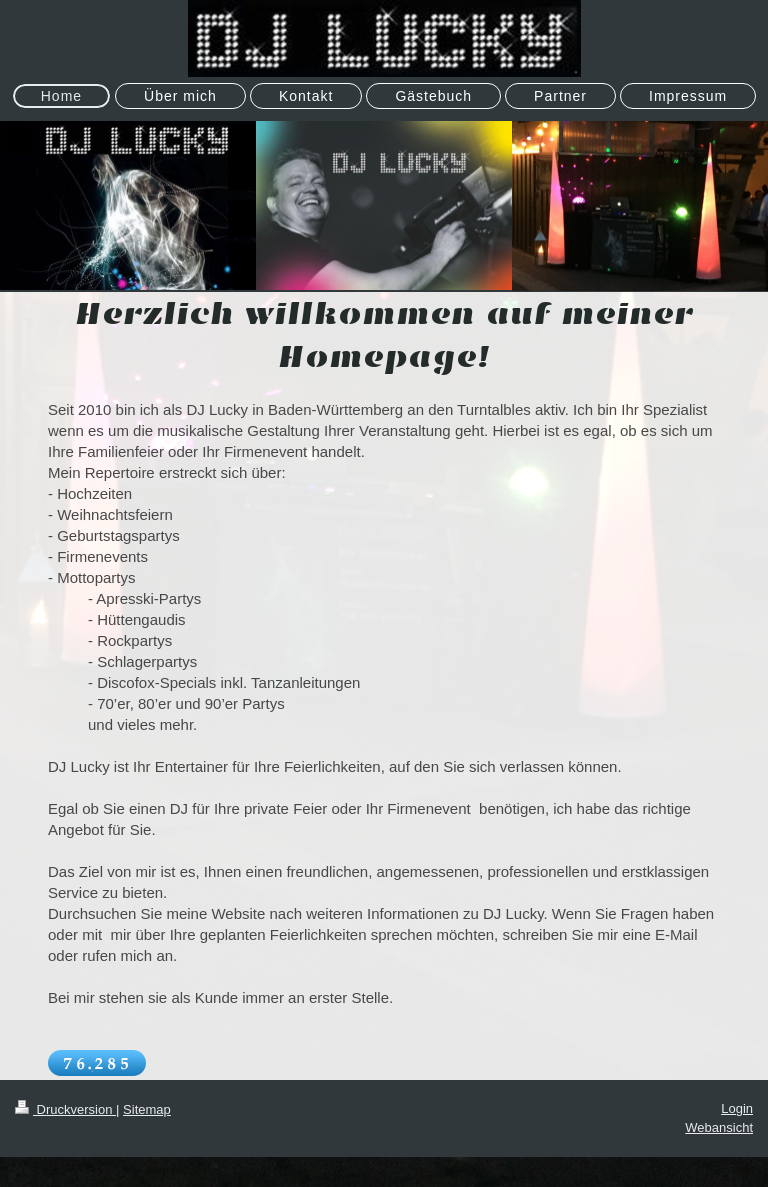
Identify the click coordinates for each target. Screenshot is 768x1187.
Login (737, 1108)
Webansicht (719, 1127)
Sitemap (147, 1109)
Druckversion (65, 1109)
